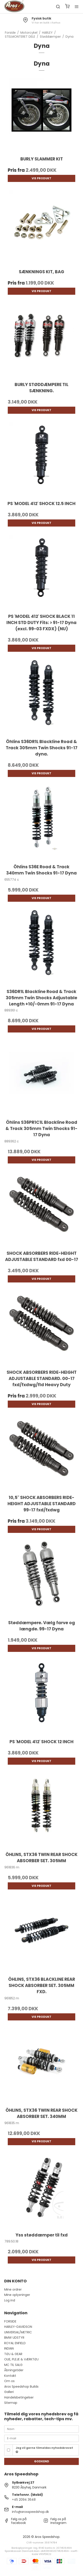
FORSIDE (10, 2321)
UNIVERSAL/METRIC (18, 2332)
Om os (9, 2381)
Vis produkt (41, 178)
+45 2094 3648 (24, 2499)
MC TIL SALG (13, 2365)
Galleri (9, 2392)
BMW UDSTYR (14, 2337)
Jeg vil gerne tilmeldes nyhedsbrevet (44, 2449)
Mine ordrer (13, 2289)
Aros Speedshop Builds (21, 2386)
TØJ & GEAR (13, 2354)
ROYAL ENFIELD (15, 2343)
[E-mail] (41, 2438)
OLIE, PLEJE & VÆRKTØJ (21, 2359)
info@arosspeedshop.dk (30, 2512)
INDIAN (9, 2348)
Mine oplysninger (17, 2295)
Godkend (41, 2461)
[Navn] (41, 2429)
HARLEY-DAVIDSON (18, 2326)
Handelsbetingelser (19, 2397)
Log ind (9, 2300)
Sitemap (10, 2402)
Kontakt (10, 2375)
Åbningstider (13, 2370)
